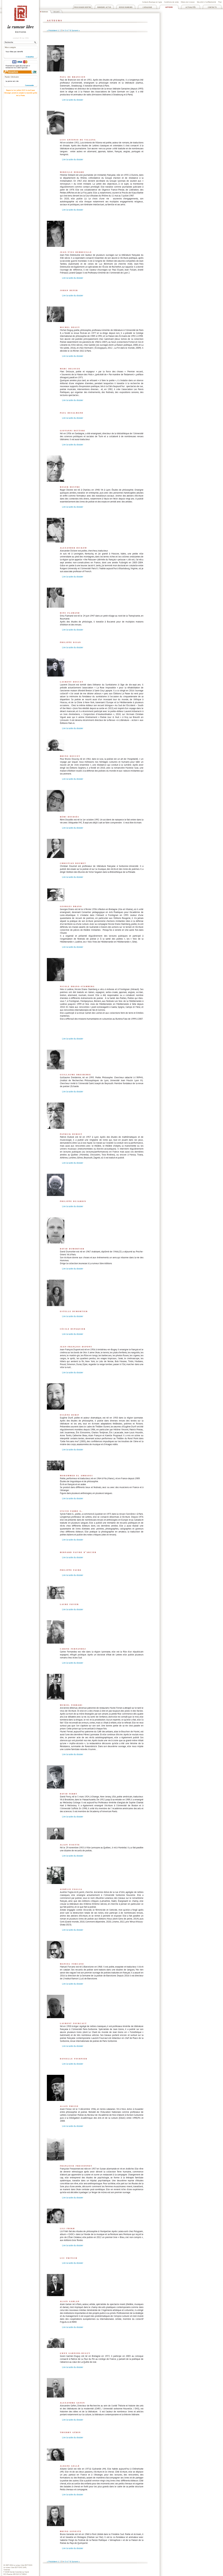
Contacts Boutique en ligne (152, 2)
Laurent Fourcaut (73, 2023)
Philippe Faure (71, 1569)
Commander (29, 85)
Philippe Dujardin (73, 1201)
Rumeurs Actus (104, 7)
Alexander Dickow (73, 547)
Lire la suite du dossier (72, 99)
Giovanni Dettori (72, 430)
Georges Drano (71, 906)
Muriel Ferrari (71, 1704)
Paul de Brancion (73, 76)
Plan (220, 2)
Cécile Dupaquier (73, 1328)
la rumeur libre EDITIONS (22, 2565)
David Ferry (68, 1793)
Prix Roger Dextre (82, 7)
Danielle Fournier (73, 2058)
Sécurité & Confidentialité (206, 2)
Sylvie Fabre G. (71, 1510)
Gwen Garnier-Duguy (75, 2353)
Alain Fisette (70, 1844)
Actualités (191, 7)
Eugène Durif (69, 1414)
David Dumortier (72, 1248)
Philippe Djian (70, 642)
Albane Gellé (70, 2465)
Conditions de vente (171, 2)
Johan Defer (69, 290)
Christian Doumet (73, 863)
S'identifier (30, 57)
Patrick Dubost (71, 1133)
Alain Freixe (69, 2106)
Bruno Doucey (70, 755)
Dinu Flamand (70, 612)
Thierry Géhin (70, 2432)
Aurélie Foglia (71, 1889)
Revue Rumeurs (126, 7)
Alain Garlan (70, 2301)
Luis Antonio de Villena (78, 139)
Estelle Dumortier (74, 1311)
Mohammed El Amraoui (76, 1475)
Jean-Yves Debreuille (76, 252)
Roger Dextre (70, 486)
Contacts (212, 7)
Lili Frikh (67, 2228)
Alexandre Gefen (72, 2402)
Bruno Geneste (70, 2531)
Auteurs (169, 7)
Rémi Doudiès (69, 816)
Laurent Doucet (71, 681)
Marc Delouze (70, 368)
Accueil (56, 11)
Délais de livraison (188, 2)
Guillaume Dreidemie (75, 1074)
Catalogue (147, 7)
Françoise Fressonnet (76, 2165)
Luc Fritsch (68, 2257)
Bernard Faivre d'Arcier (78, 1552)
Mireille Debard (72, 171)
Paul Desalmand (71, 412)
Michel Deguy (70, 327)
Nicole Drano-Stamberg (77, 986)
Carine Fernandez (73, 1648)
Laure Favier (69, 1604)
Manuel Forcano (72, 1963)
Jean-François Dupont (76, 1346)
